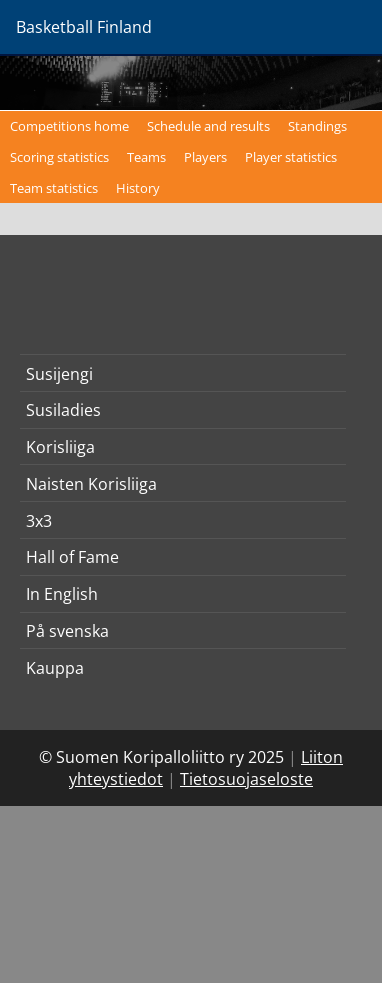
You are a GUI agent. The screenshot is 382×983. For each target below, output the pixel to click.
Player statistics (291, 157)
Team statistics (54, 188)
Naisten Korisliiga (91, 484)
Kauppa (55, 668)
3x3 (39, 521)
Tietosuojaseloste (246, 779)
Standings (317, 126)
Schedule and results (208, 126)
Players (205, 157)
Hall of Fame (72, 557)
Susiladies (63, 410)
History (138, 188)
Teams (146, 157)
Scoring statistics (59, 157)
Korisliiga (60, 447)
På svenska (67, 631)
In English (62, 594)
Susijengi (59, 374)
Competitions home (69, 126)
